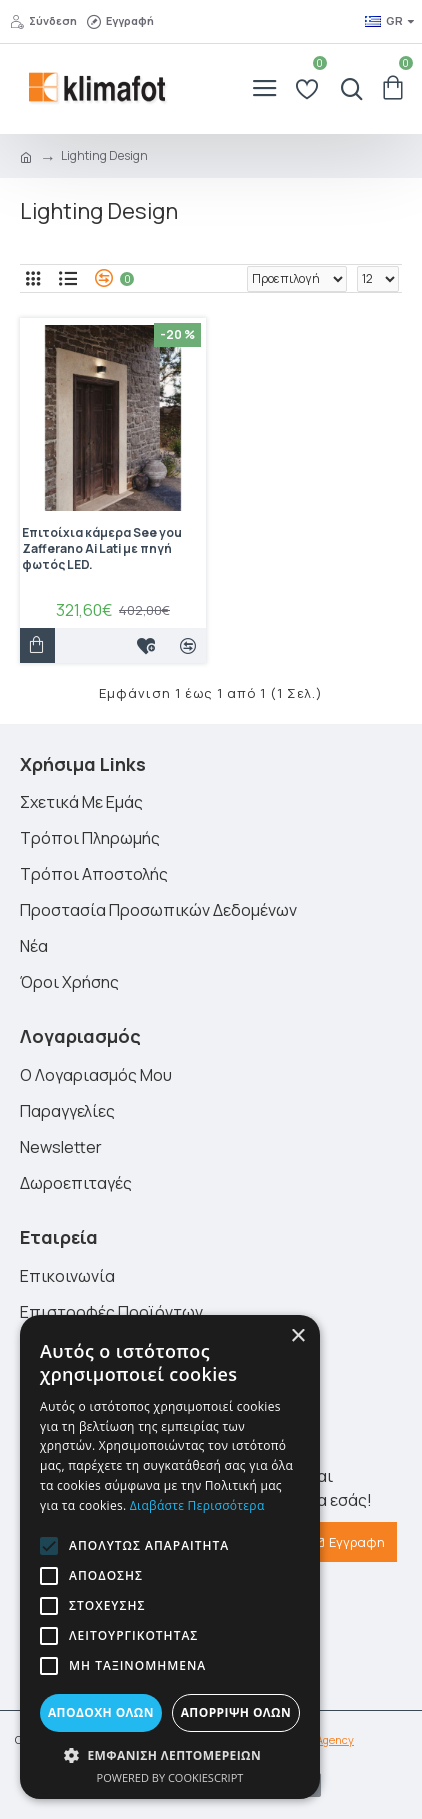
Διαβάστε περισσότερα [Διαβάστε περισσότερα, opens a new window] (197, 1505)
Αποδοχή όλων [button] (101, 1712)
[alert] (170, 1557)
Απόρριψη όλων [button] (236, 1712)
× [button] (297, 1336)
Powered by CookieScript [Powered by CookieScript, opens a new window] (170, 1777)
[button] (49, 1546)
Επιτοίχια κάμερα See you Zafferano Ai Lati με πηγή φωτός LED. (102, 548)
